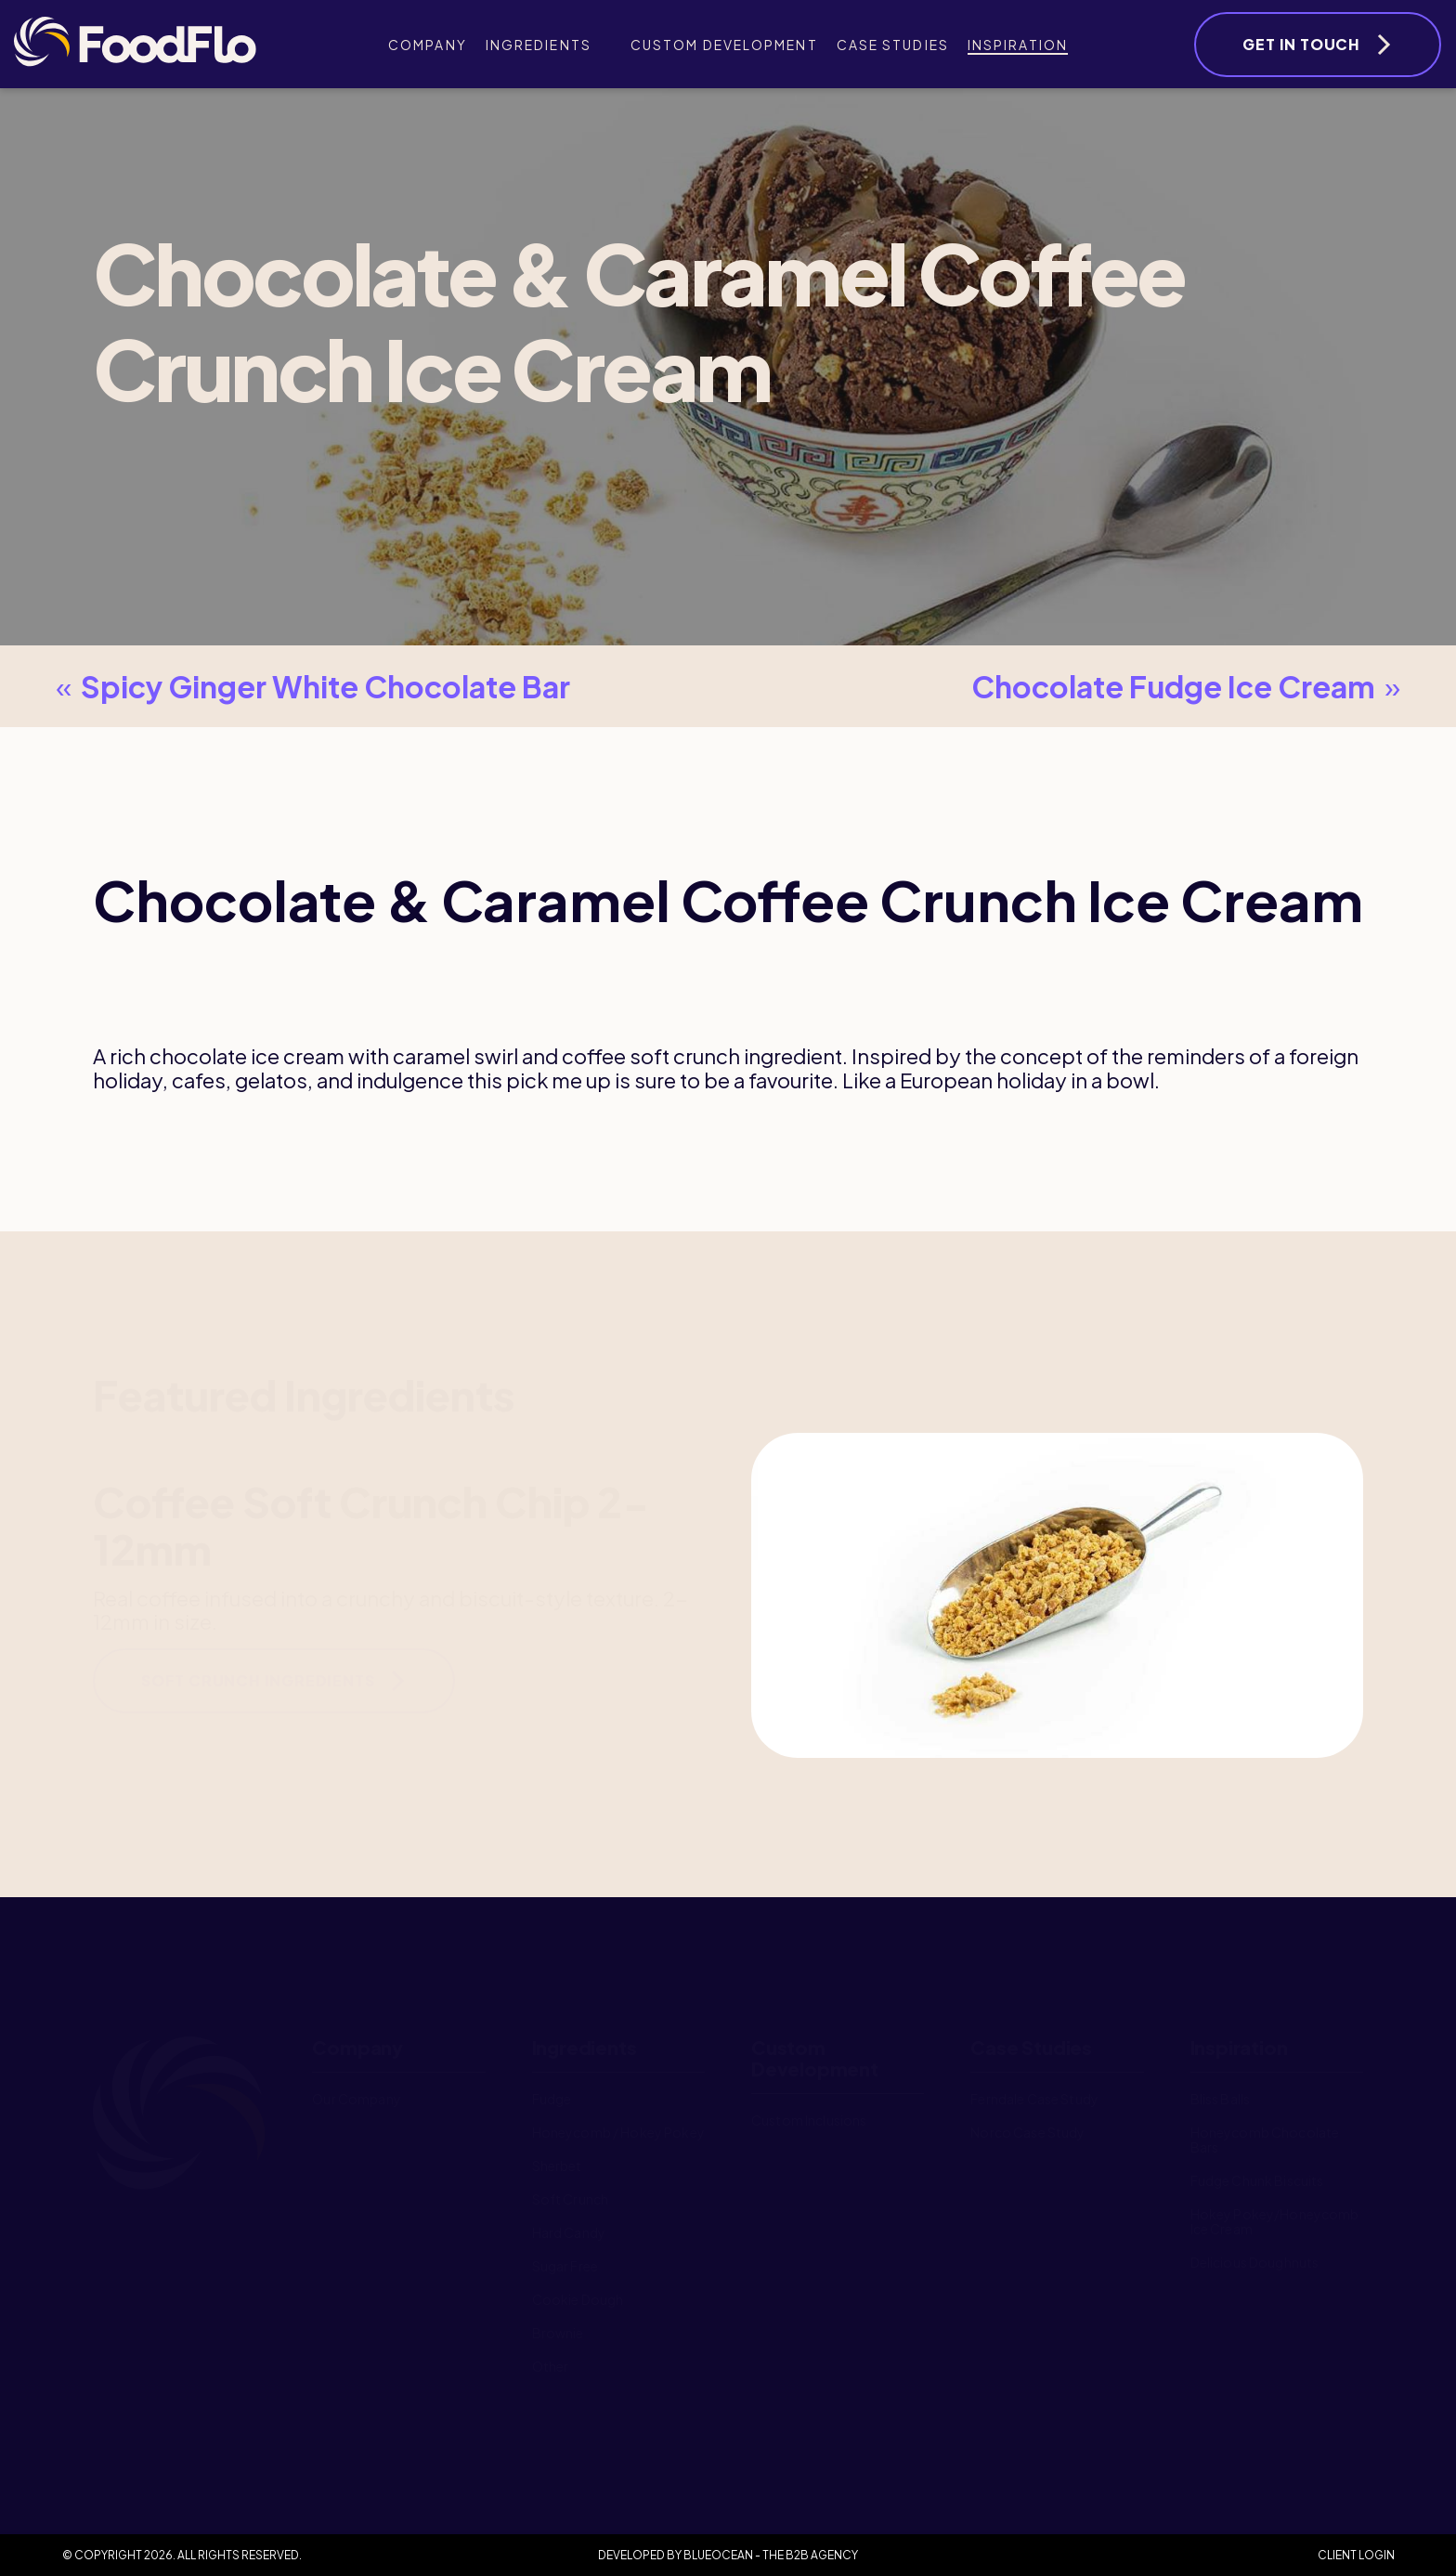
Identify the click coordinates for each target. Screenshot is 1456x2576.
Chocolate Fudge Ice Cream (1190, 686)
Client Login (1356, 2555)
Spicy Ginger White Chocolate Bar (308, 686)
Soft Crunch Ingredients (257, 1680)
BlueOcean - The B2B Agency (770, 2555)
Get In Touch (1301, 44)
